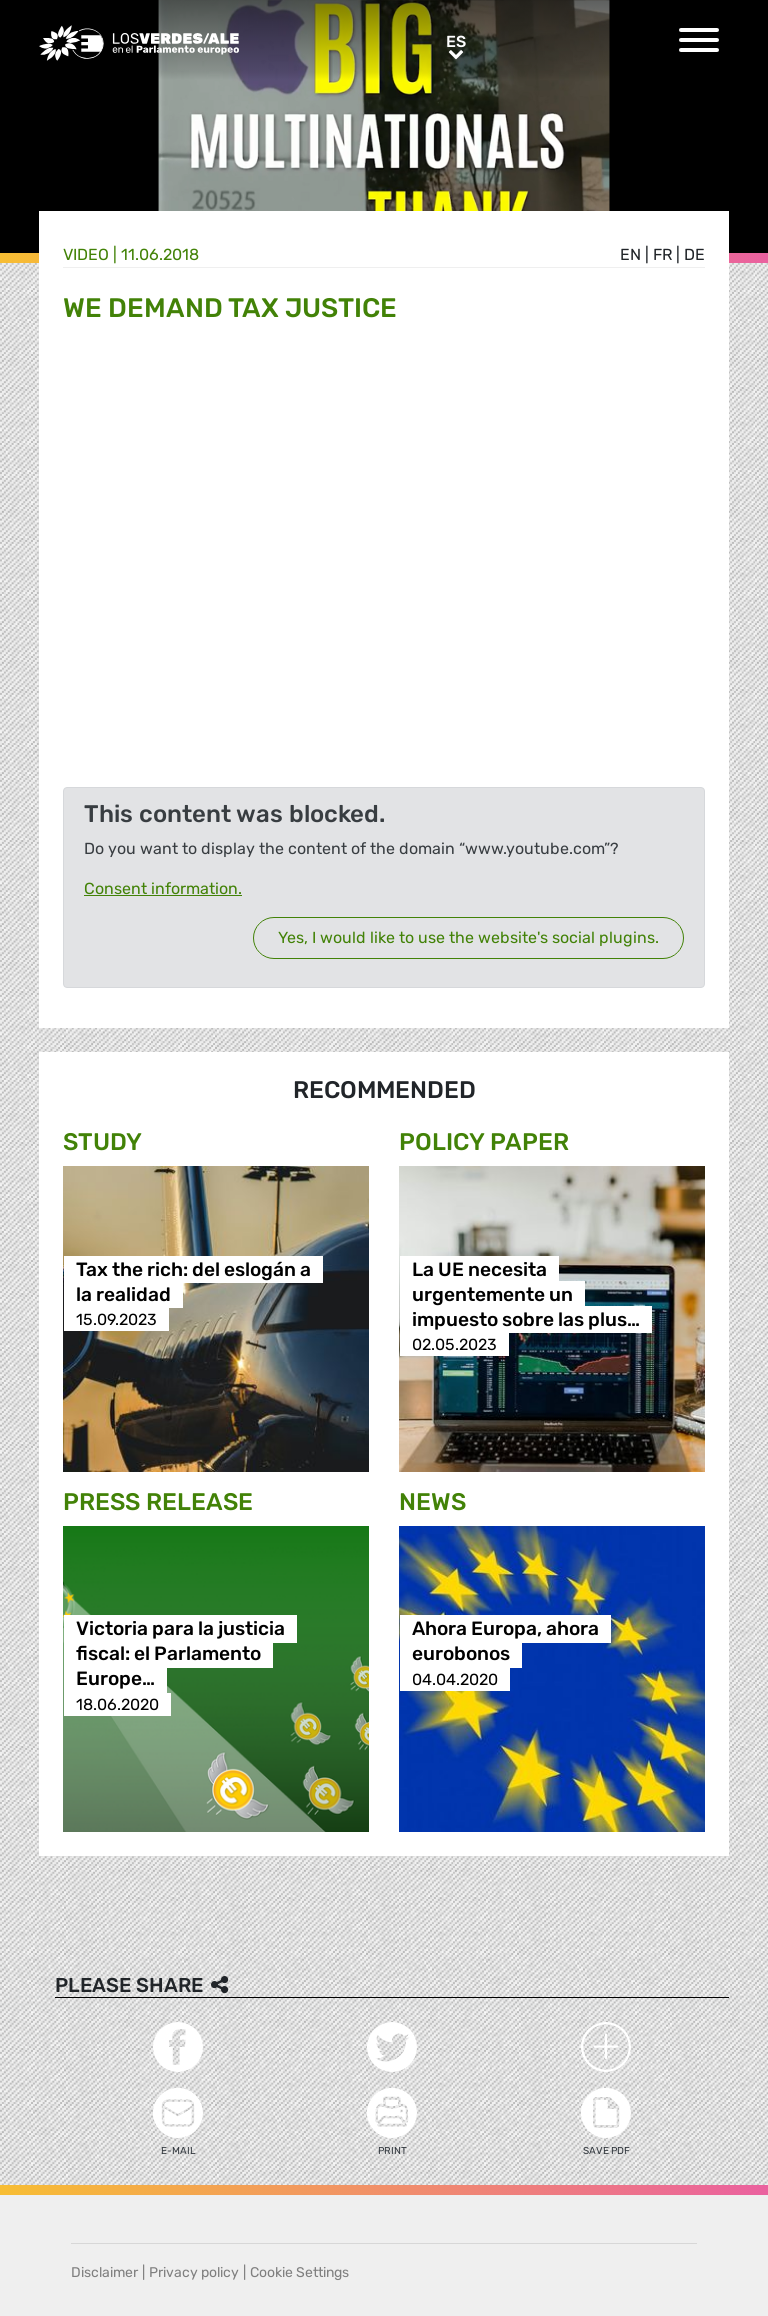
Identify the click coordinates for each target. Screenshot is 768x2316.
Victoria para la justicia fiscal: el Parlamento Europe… (180, 1654)
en (630, 254)
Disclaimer (104, 2272)
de (694, 254)
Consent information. (163, 888)
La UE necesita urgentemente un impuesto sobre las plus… (526, 1294)
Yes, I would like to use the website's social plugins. (468, 937)
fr (662, 254)
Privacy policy (194, 2272)
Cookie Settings (299, 2272)
